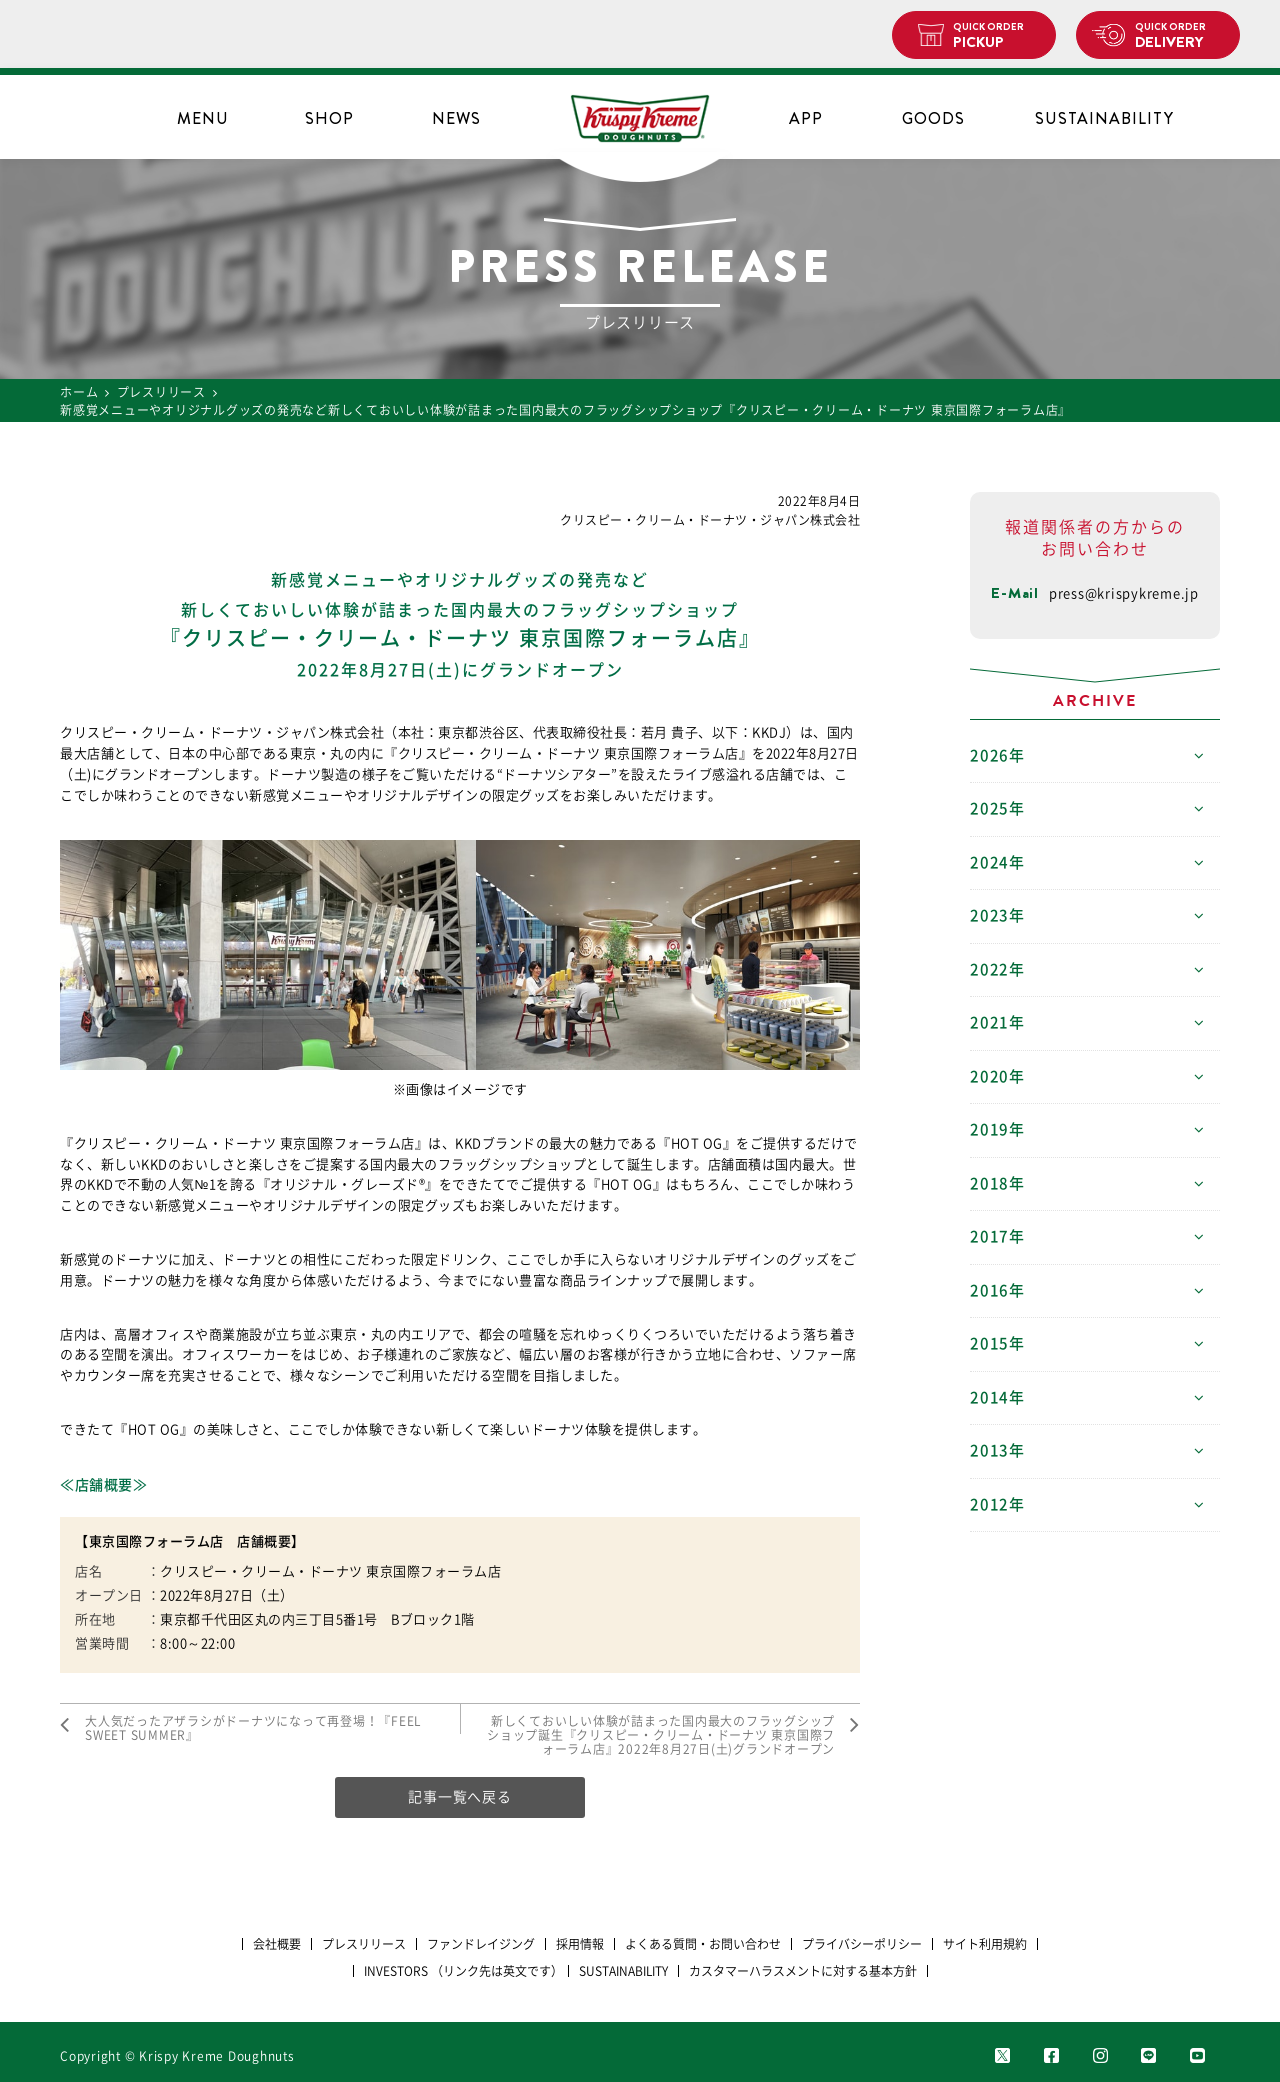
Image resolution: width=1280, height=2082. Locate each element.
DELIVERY (1179, 36)
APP (806, 118)
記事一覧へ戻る (459, 1797)
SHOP (329, 118)
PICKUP (996, 36)
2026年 (997, 755)
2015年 (997, 1343)
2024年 (997, 862)
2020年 (997, 1076)
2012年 (997, 1504)
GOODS (933, 118)
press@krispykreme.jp (1124, 593)
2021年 (997, 1022)
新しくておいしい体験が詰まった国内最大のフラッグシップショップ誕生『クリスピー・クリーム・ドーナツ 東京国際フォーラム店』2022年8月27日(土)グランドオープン (661, 1735)
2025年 (997, 808)
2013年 (997, 1450)
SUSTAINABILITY (1104, 118)
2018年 (997, 1183)
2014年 (997, 1397)
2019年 (997, 1129)
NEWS (456, 118)
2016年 (997, 1290)
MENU (203, 118)
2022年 (997, 969)
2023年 (997, 915)
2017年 (997, 1236)
